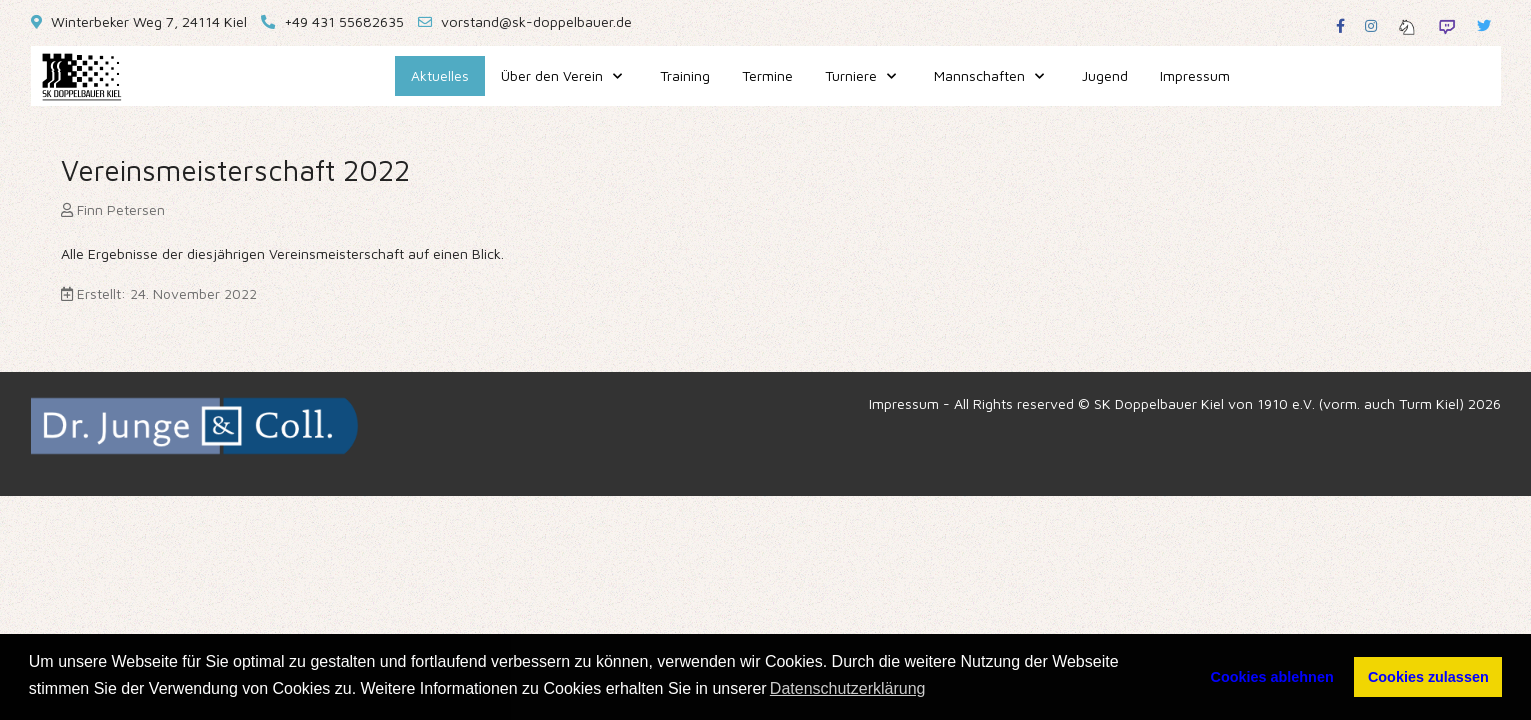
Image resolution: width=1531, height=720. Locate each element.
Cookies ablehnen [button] (1272, 677)
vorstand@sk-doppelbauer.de (536, 21)
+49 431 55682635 (344, 21)
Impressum (904, 403)
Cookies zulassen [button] (1428, 677)
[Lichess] (1407, 25)
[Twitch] (1447, 25)
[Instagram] (1371, 25)
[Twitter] (1484, 25)
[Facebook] (1340, 25)
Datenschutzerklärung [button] (848, 688)
